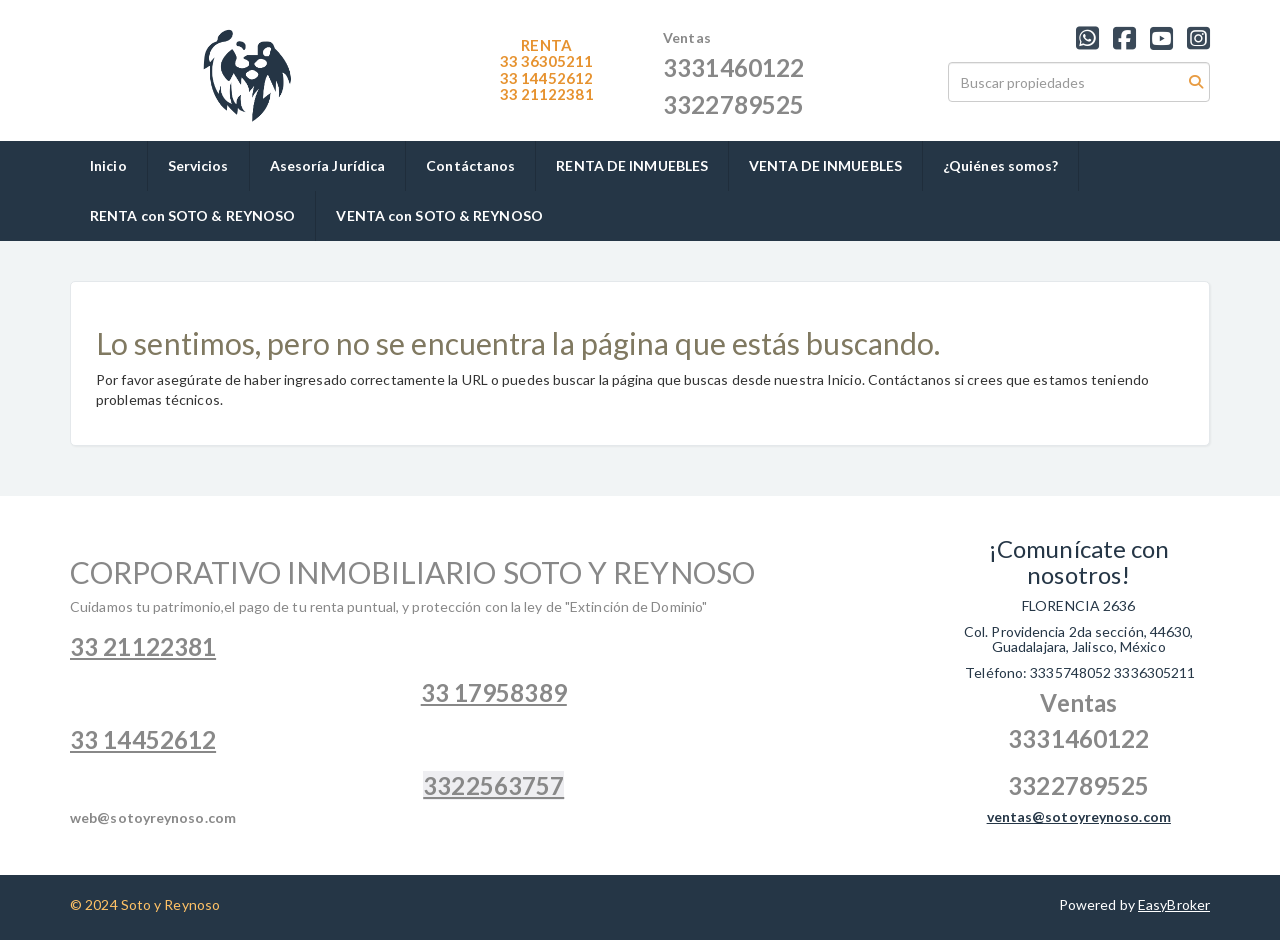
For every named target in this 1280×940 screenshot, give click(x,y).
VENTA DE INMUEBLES (825, 165)
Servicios (198, 165)
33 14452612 (547, 78)
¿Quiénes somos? (1001, 165)
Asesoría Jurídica (328, 165)
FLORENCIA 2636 (1078, 605)
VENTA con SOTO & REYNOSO (439, 215)
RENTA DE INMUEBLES (632, 165)
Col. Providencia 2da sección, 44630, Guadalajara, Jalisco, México (1079, 639)
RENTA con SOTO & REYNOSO (192, 215)
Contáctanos (470, 165)
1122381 (547, 94)
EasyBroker (1174, 904)
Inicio (108, 165)
